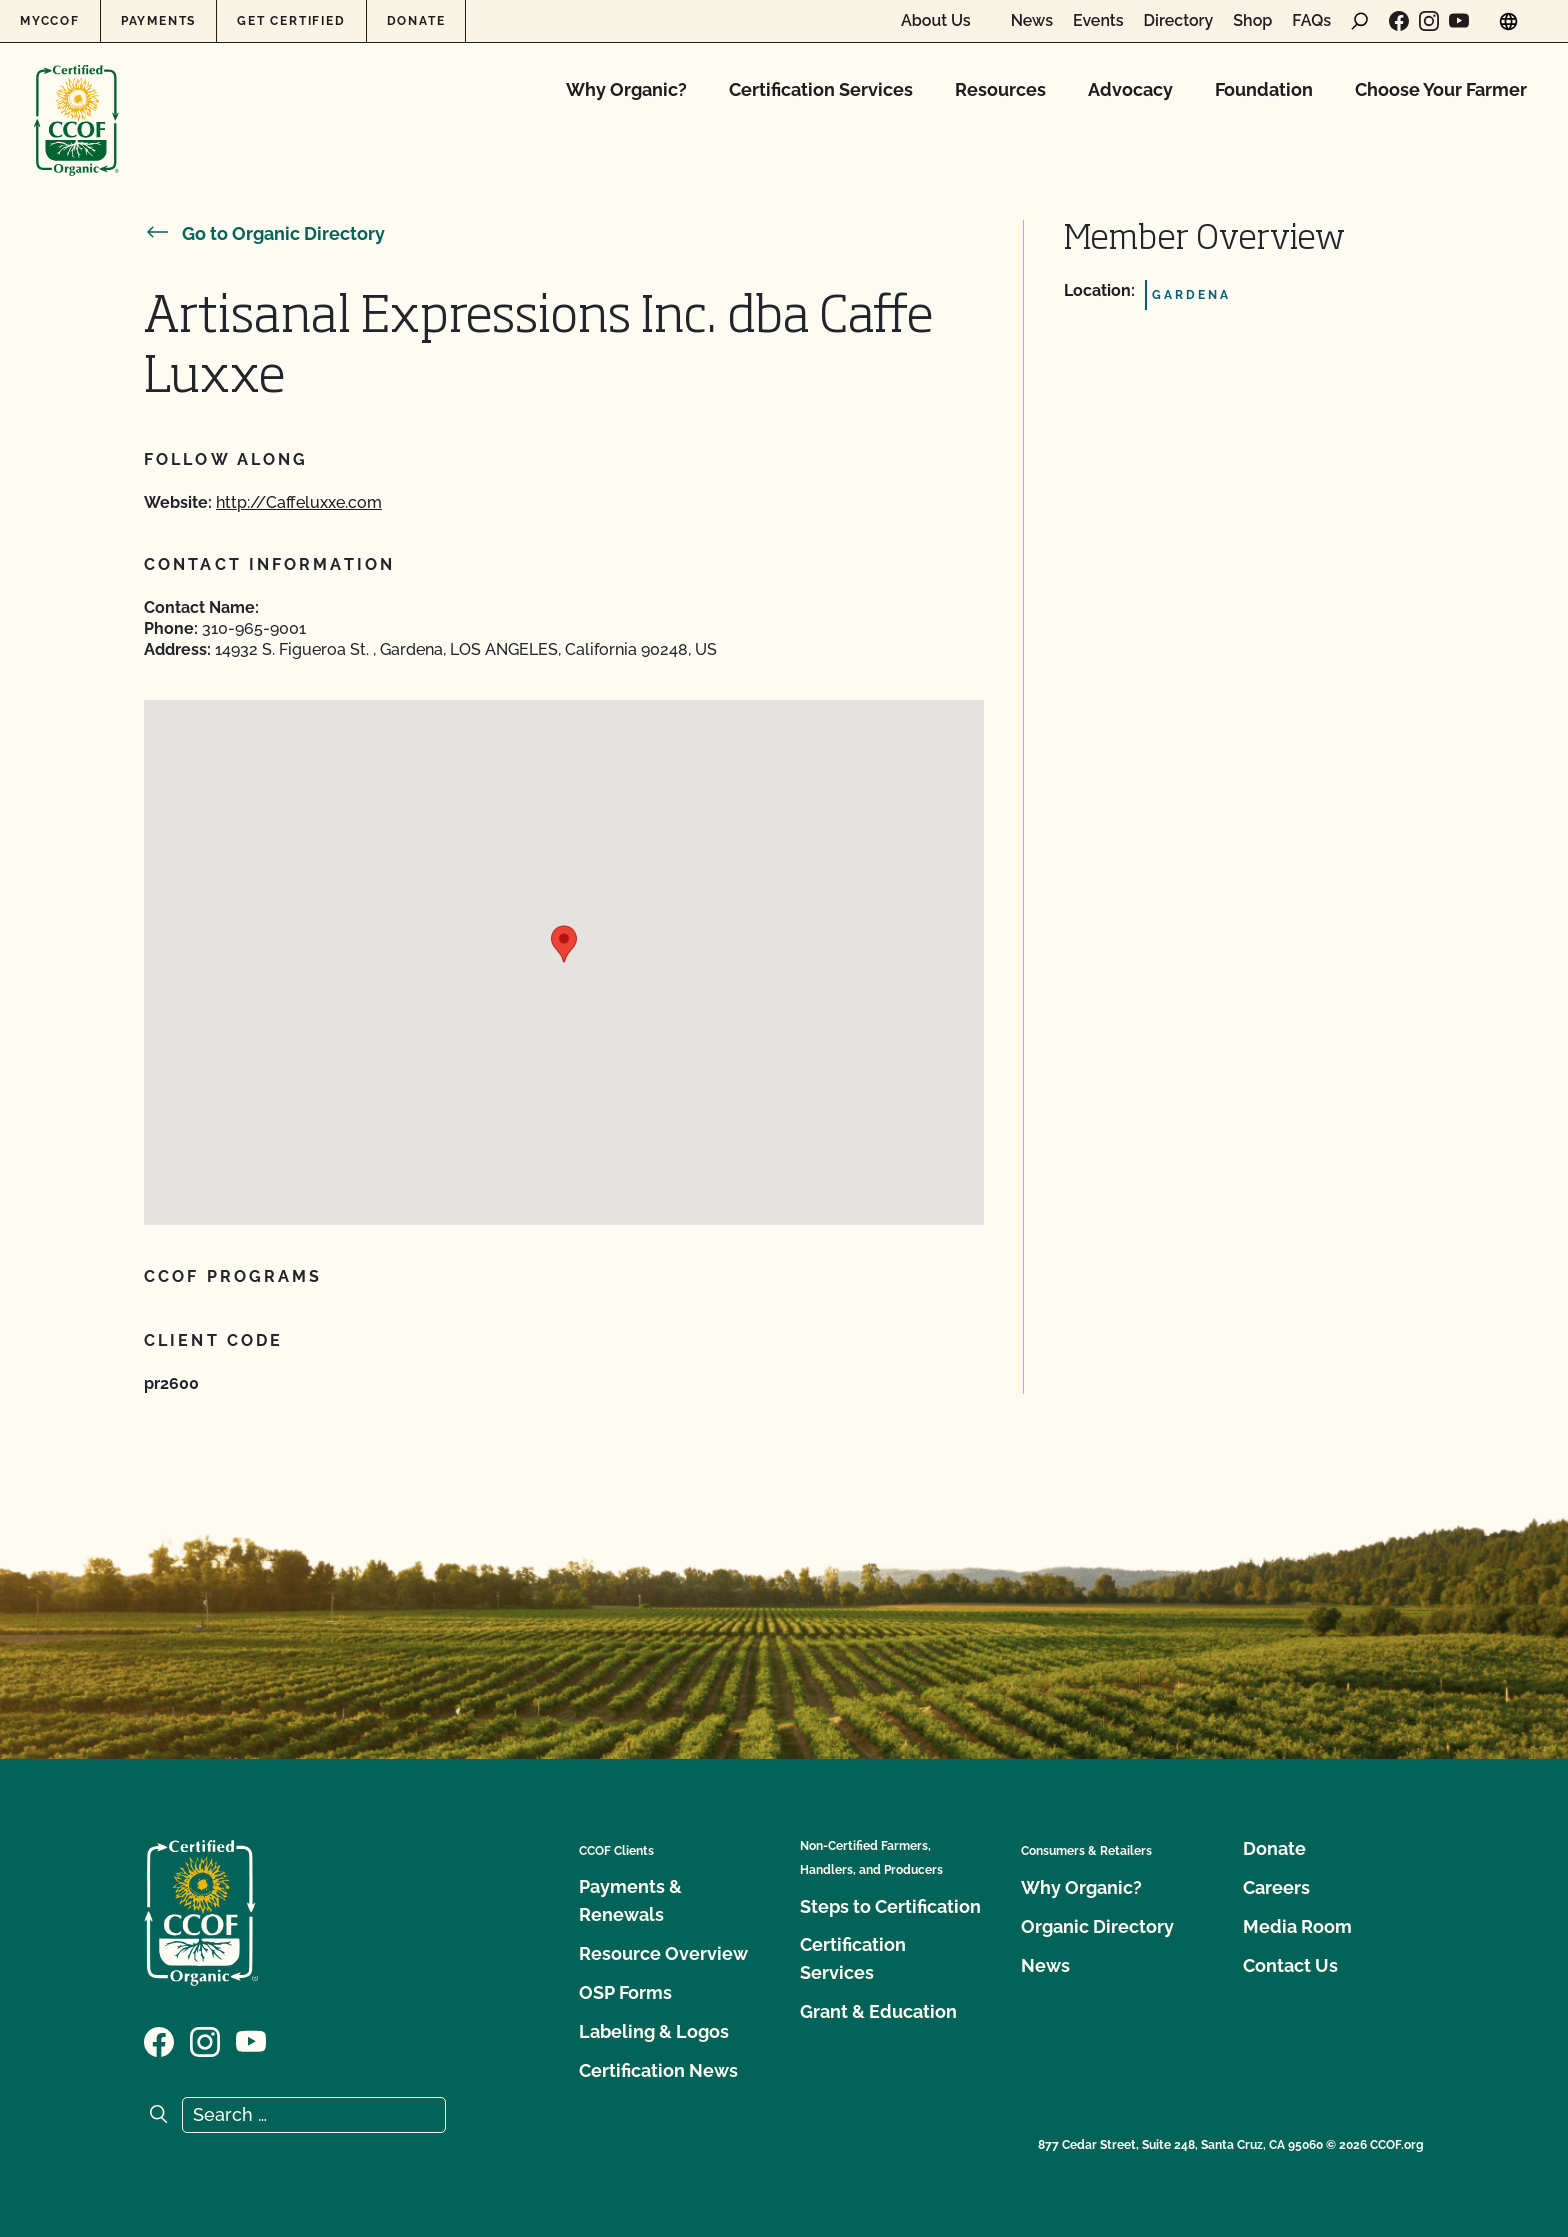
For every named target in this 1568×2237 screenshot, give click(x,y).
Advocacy (1130, 89)
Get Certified (291, 21)
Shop (1252, 21)
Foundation (1264, 89)
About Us (936, 21)
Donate (416, 21)
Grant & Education (878, 2011)
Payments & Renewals (630, 1900)
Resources (1000, 89)
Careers (1276, 1887)
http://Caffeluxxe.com (299, 502)
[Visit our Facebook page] (1399, 21)
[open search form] (1360, 21)
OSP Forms (625, 1992)
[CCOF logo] (76, 99)
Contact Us (1290, 1965)
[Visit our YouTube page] (1459, 21)
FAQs (1311, 21)
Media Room (1297, 1926)
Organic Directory (1097, 1926)
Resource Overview (663, 1953)
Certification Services (821, 89)
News (1032, 21)
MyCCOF (50, 21)
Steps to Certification (890, 1906)
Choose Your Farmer (1441, 89)
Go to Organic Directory (264, 233)
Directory (1179, 21)
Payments (158, 21)
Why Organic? (626, 89)
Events (1098, 21)
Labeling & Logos (654, 2031)
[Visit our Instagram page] (1429, 21)
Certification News (658, 2070)
